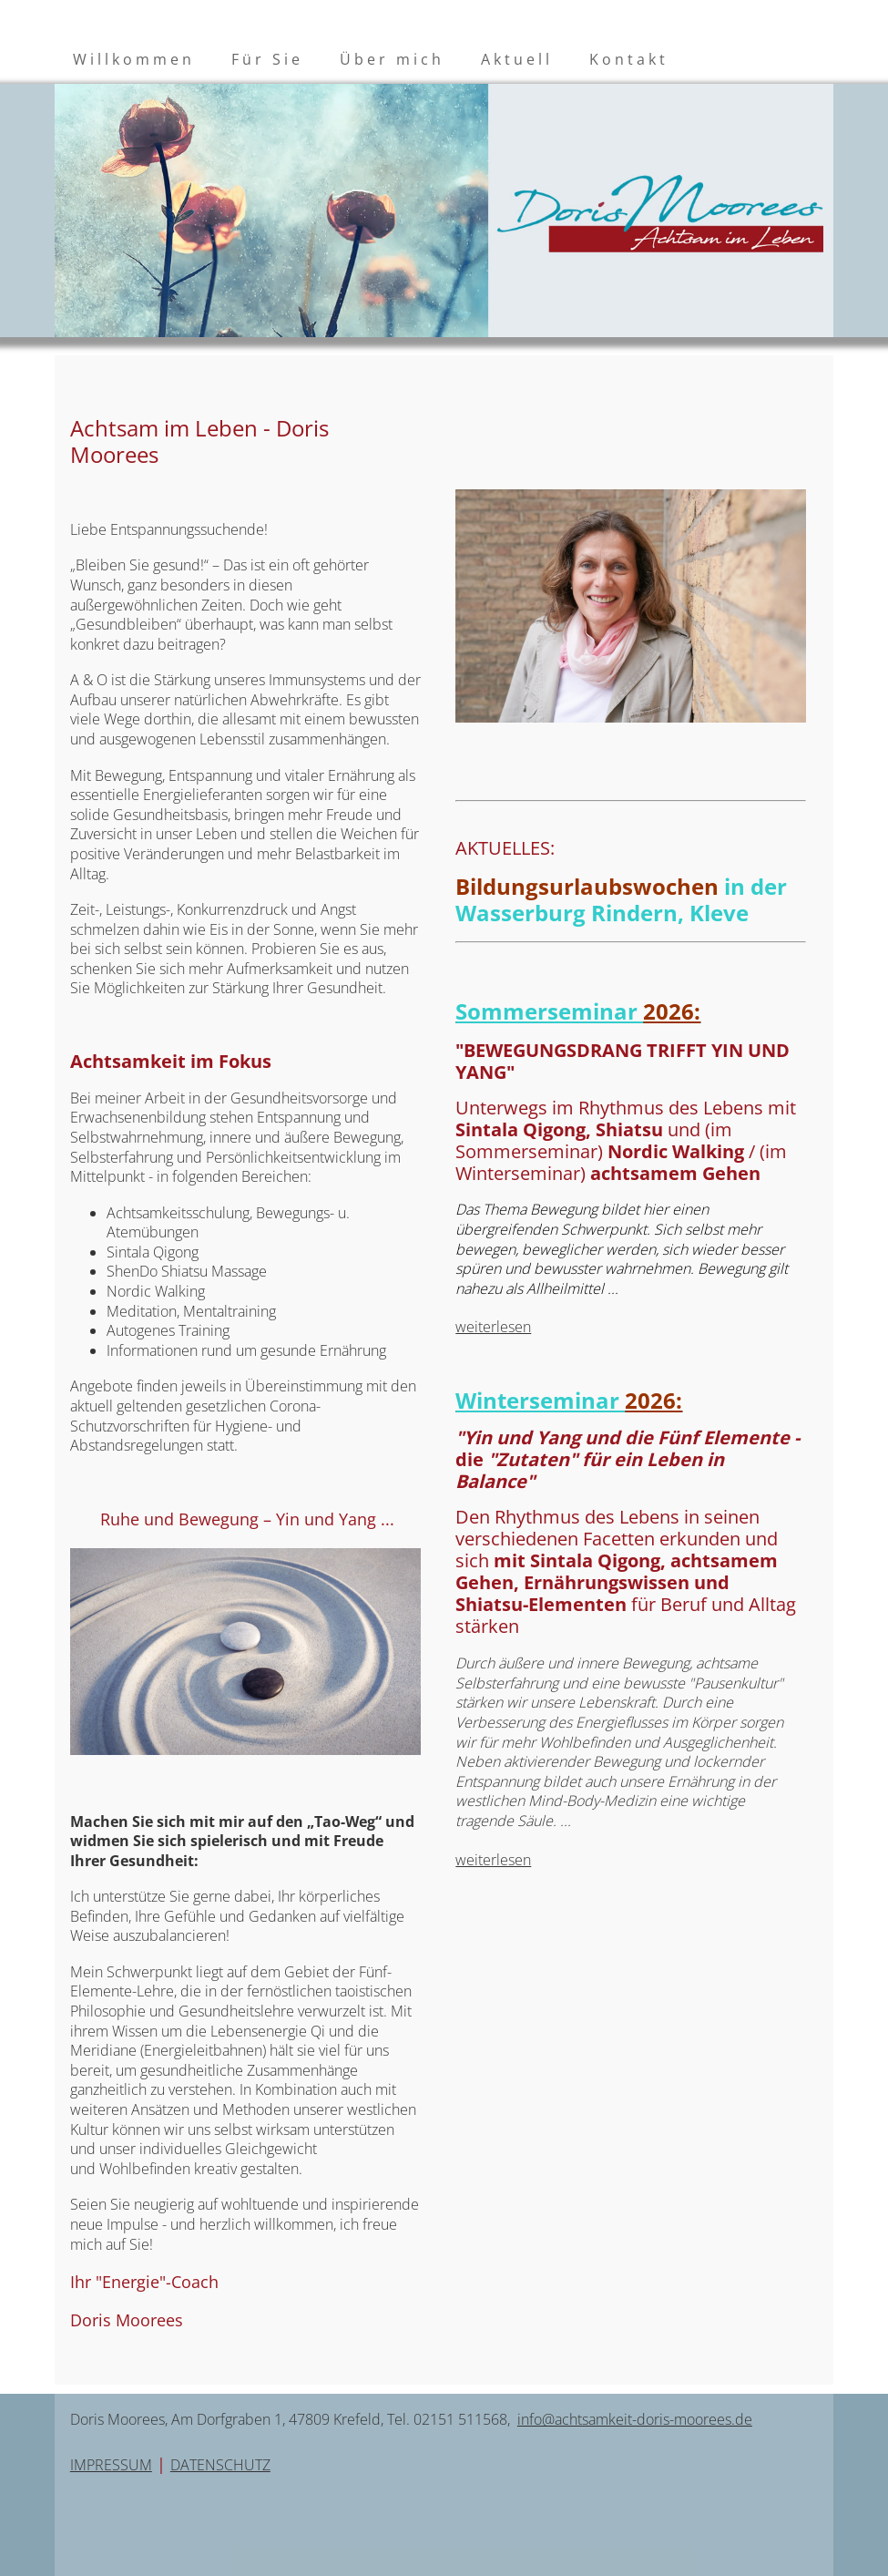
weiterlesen (493, 1327)
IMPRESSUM (111, 2465)
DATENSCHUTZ (220, 2465)
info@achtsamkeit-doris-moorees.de (634, 2419)
